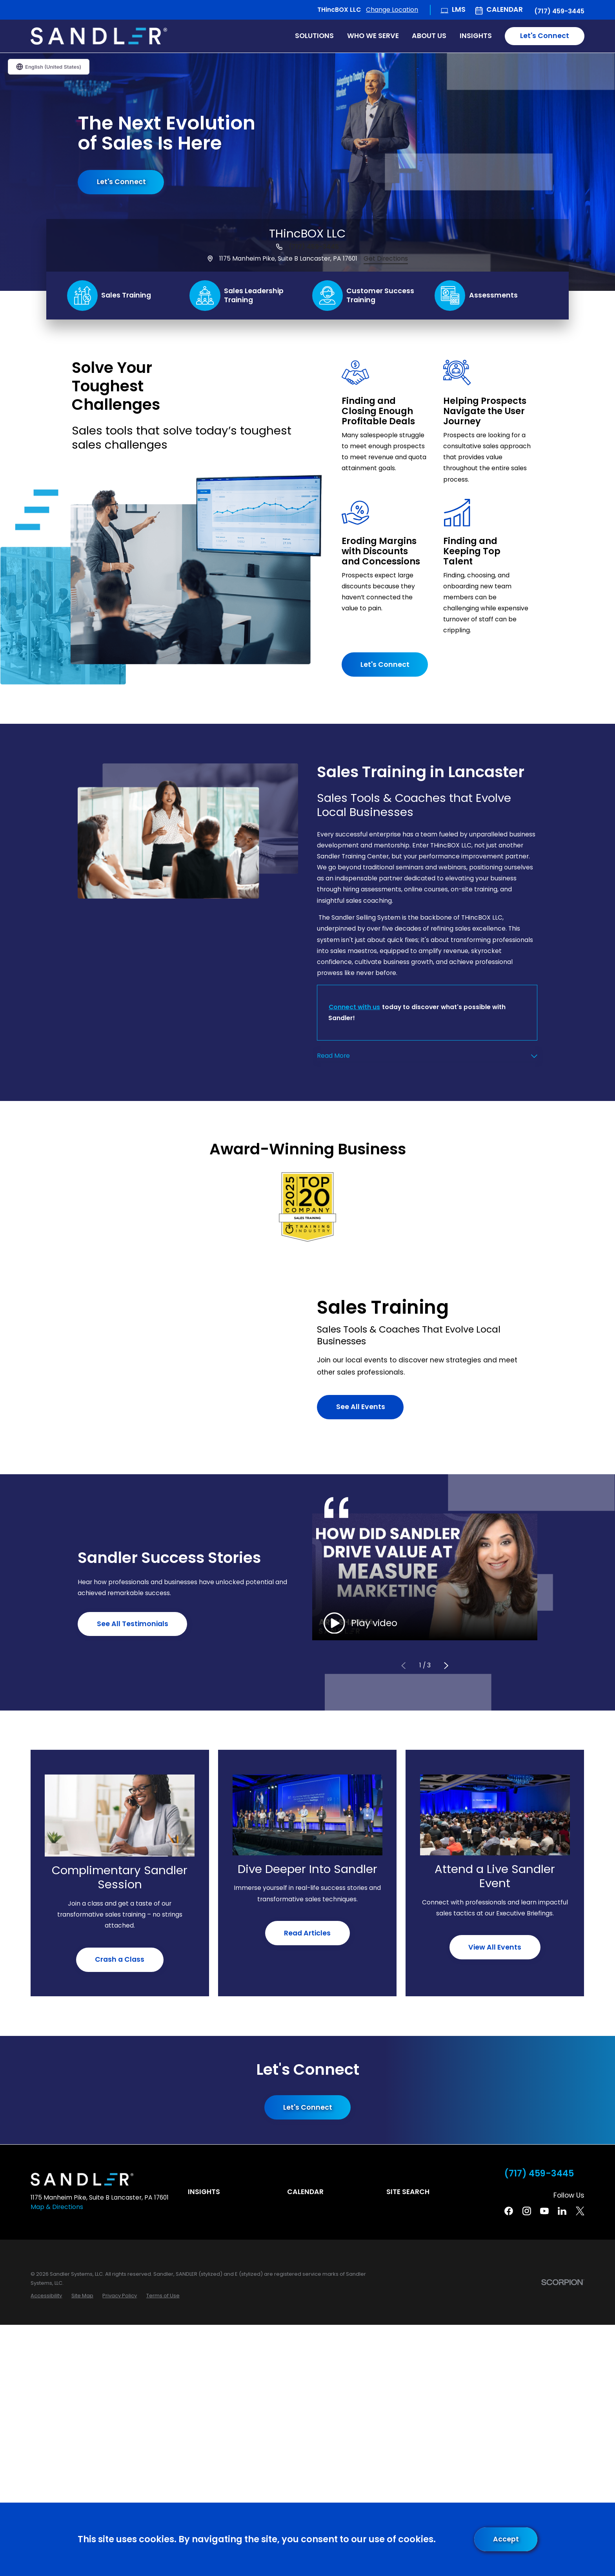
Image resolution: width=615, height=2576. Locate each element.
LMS (459, 9)
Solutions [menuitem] (314, 35)
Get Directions (386, 258)
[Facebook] (508, 2211)
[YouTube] (544, 2211)
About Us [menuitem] (429, 35)
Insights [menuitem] (476, 35)
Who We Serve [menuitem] (373, 35)
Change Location (392, 9)
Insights (204, 2191)
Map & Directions (57, 2207)
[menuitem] (46, 2295)
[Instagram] (526, 2211)
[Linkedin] (562, 2211)
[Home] (99, 36)
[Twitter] (580, 2211)
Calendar (504, 9)
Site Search (407, 2191)
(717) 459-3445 (559, 11)
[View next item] (446, 1665)
